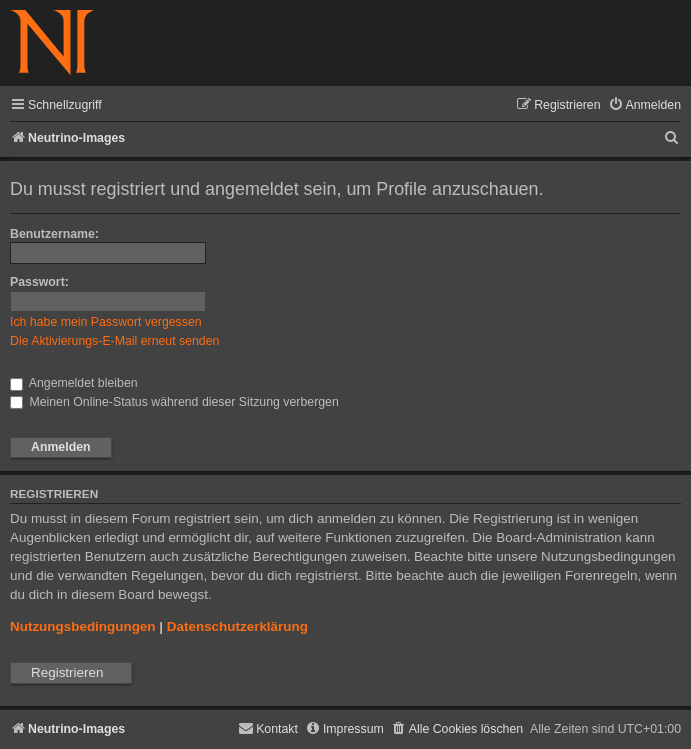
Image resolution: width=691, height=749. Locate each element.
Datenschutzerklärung (237, 626)
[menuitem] (644, 105)
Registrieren (67, 672)
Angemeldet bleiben (74, 383)
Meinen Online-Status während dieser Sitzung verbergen (174, 402)
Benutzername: (54, 234)
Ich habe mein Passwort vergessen (106, 322)
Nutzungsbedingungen (83, 626)
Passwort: (39, 282)
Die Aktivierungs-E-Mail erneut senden (114, 341)
